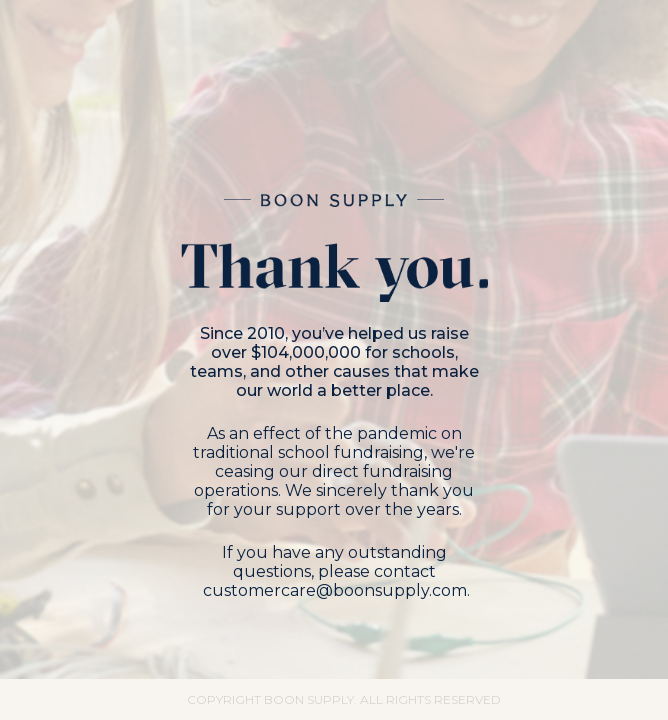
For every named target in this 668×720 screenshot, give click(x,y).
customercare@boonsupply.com (335, 590)
